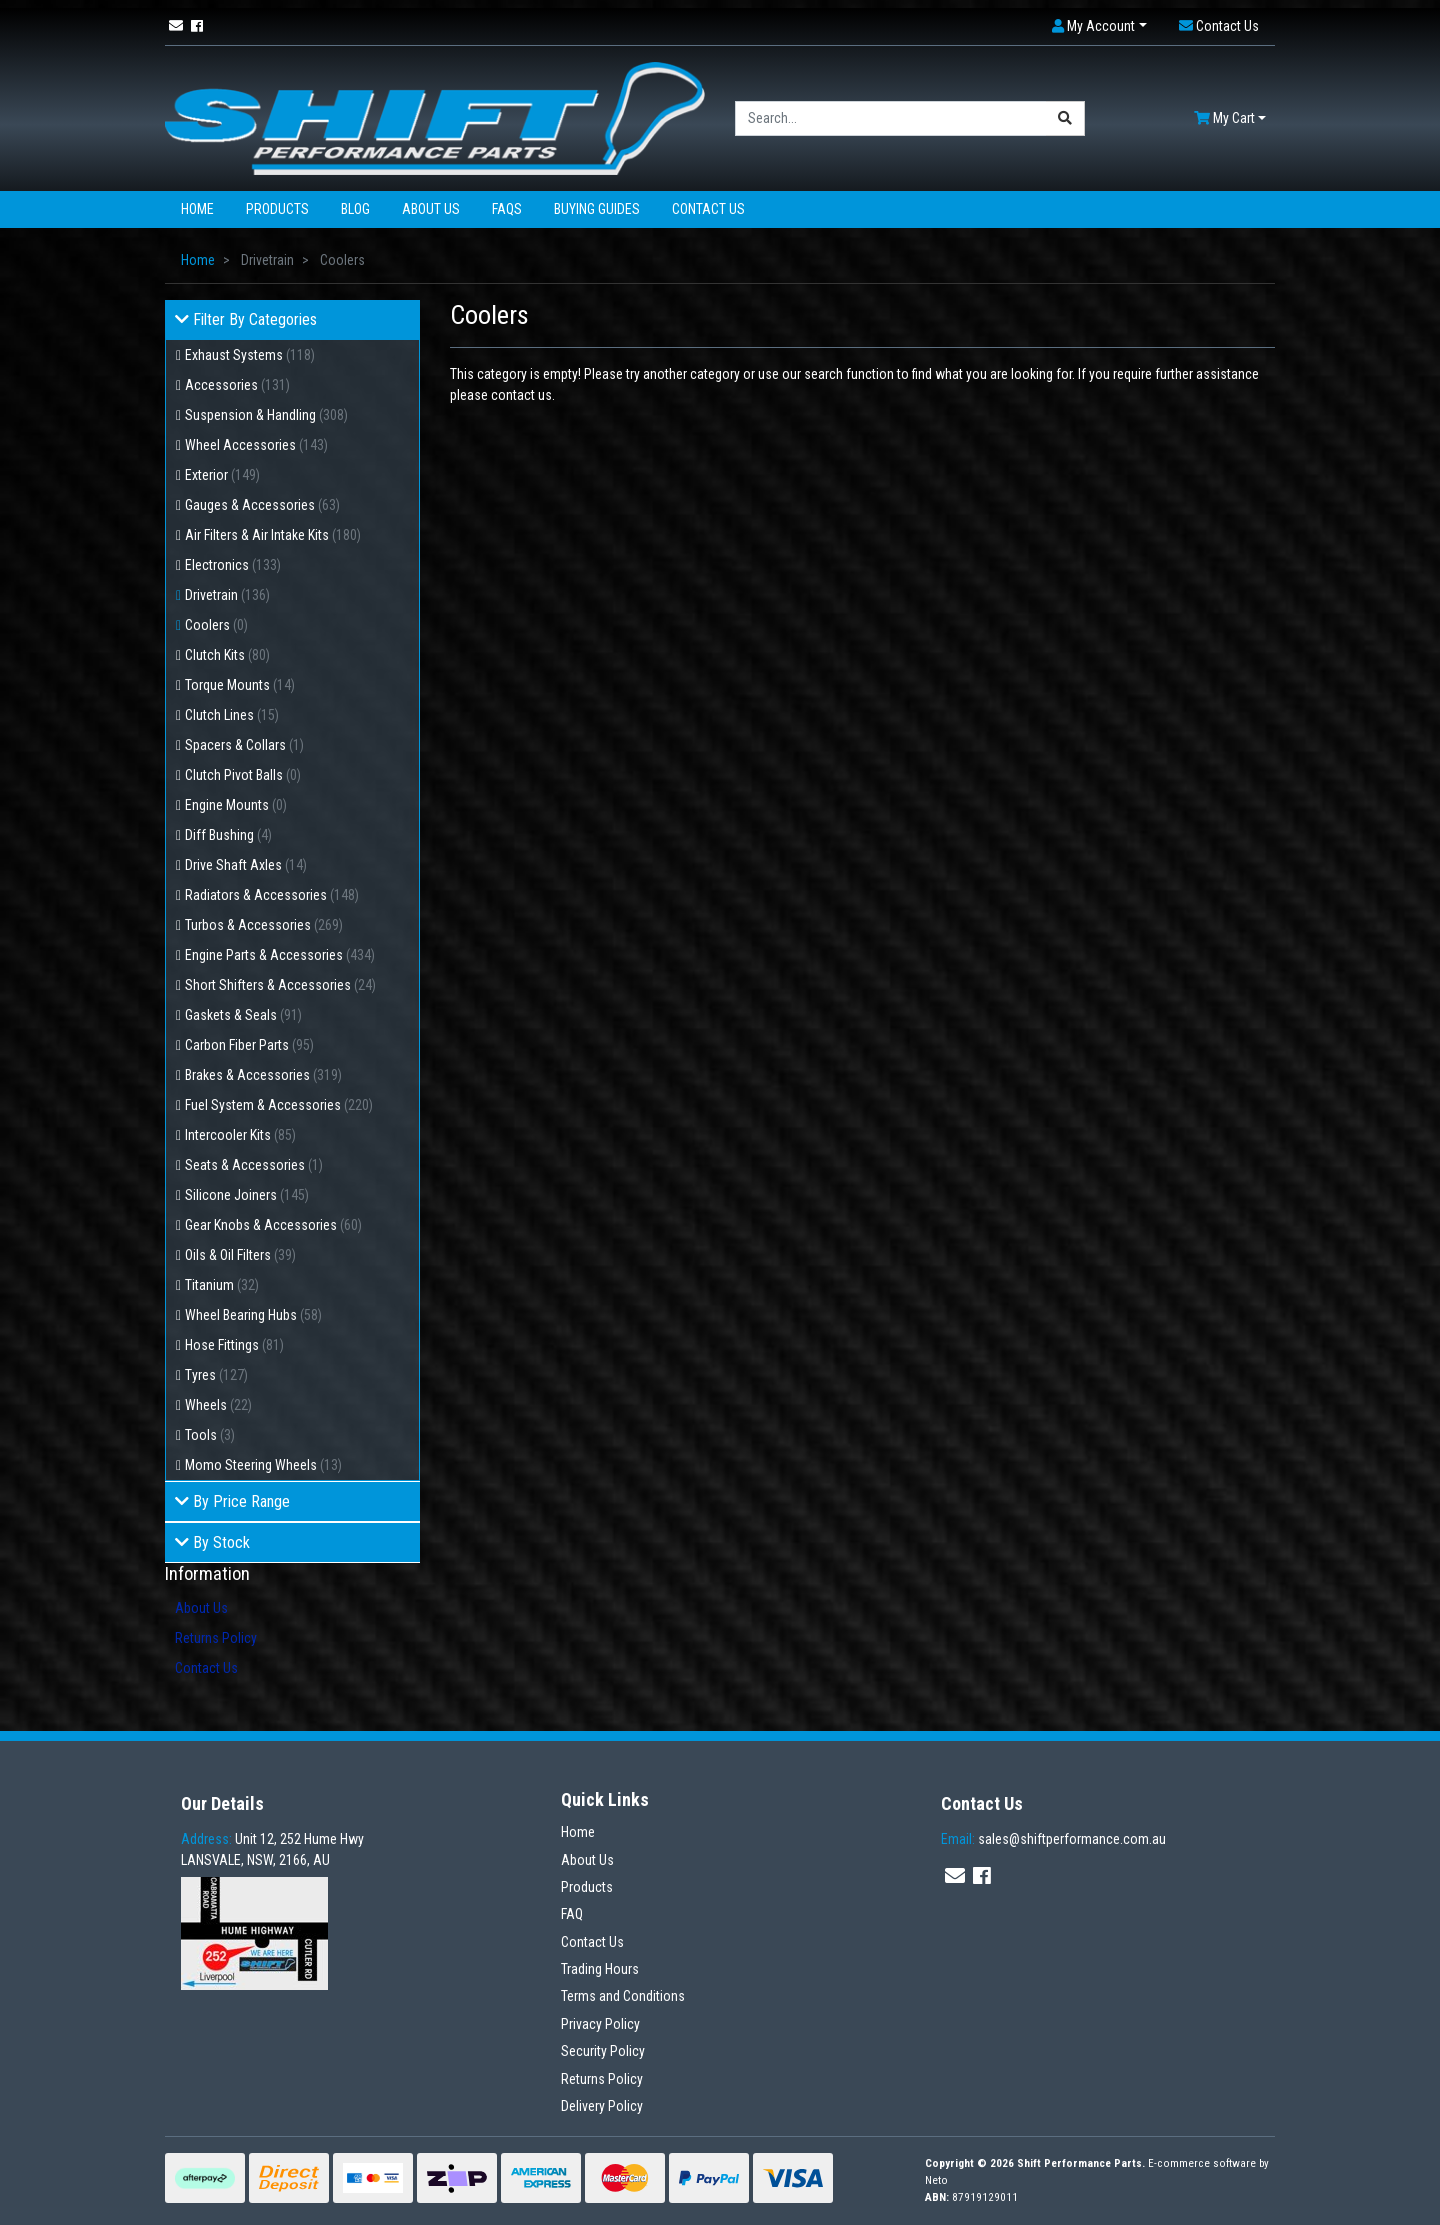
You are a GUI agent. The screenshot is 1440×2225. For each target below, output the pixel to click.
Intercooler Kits (240, 1135)
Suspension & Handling (266, 415)
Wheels (218, 1405)
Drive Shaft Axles (246, 865)
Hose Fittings (234, 1345)
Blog (355, 209)
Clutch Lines (232, 715)
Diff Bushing (228, 835)
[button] (1099, 26)
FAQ (572, 1914)
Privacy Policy (600, 2024)
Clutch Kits (227, 655)
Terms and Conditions (623, 1996)
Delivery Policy (602, 2106)
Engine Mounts (236, 805)
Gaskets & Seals (243, 1015)
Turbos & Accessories (264, 925)
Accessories (237, 385)
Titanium (222, 1285)
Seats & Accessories (254, 1165)
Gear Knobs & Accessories (273, 1225)
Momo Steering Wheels (263, 1465)
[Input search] (891, 118)
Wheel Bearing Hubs (253, 1315)
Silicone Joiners (247, 1195)
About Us (431, 209)
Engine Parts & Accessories (280, 955)
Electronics (233, 565)
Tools (210, 1435)
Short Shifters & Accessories (280, 985)
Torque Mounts (240, 685)
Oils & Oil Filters (240, 1255)
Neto (936, 2180)
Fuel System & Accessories (279, 1105)
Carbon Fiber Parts (249, 1045)
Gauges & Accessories (262, 505)
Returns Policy (216, 1638)
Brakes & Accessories (263, 1075)
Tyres (216, 1375)
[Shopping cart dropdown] (1230, 118)
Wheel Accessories (256, 445)
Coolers (216, 625)
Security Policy (603, 2051)
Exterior (222, 475)
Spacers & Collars (244, 745)
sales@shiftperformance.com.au (1053, 1839)
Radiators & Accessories (272, 895)
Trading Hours (600, 1969)
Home (197, 209)
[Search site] (1065, 118)
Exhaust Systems (250, 355)
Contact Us (708, 209)
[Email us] (176, 26)
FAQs (507, 209)
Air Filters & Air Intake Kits (273, 535)
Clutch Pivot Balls (243, 775)
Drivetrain (227, 595)
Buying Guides (597, 209)
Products (277, 209)
